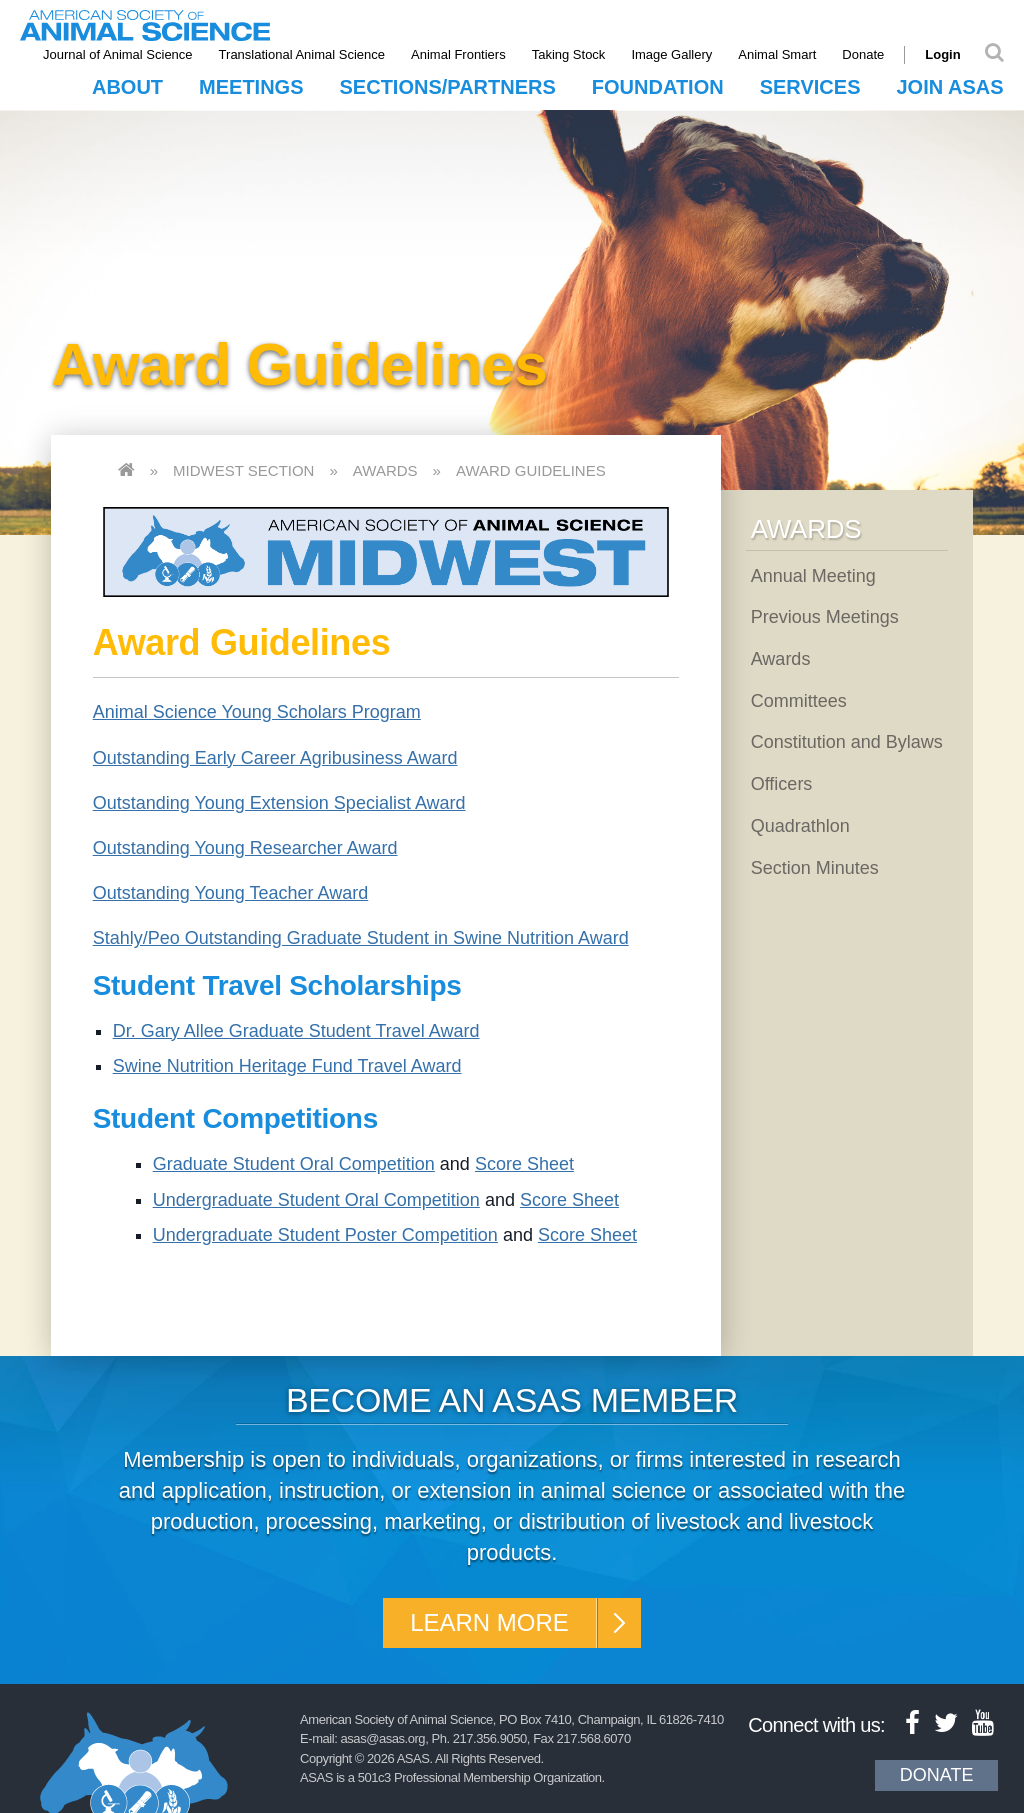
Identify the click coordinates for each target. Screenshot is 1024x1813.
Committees (799, 701)
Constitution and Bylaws (847, 742)
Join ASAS (949, 87)
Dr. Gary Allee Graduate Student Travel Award (296, 1031)
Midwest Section (243, 470)
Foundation (658, 87)
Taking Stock (569, 54)
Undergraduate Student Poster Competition (325, 1235)
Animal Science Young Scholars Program (257, 712)
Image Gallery (671, 54)
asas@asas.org (383, 1738)
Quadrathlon (800, 826)
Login (942, 54)
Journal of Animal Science (118, 54)
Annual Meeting (813, 576)
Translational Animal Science (302, 54)
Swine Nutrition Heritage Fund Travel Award (287, 1066)
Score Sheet (524, 1164)
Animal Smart (777, 54)
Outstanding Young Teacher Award (231, 893)
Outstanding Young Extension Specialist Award (279, 803)
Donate (863, 54)
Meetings (251, 87)
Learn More (489, 1622)
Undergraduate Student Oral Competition (316, 1200)
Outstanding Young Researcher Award (245, 848)
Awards (385, 470)
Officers (782, 784)
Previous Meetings (825, 617)
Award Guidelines (531, 470)
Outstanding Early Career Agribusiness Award (275, 758)
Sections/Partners (448, 87)
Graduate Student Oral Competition (294, 1164)
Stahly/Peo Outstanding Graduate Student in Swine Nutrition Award (361, 938)
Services (810, 87)
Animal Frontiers (458, 54)
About (127, 87)
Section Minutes (815, 868)
